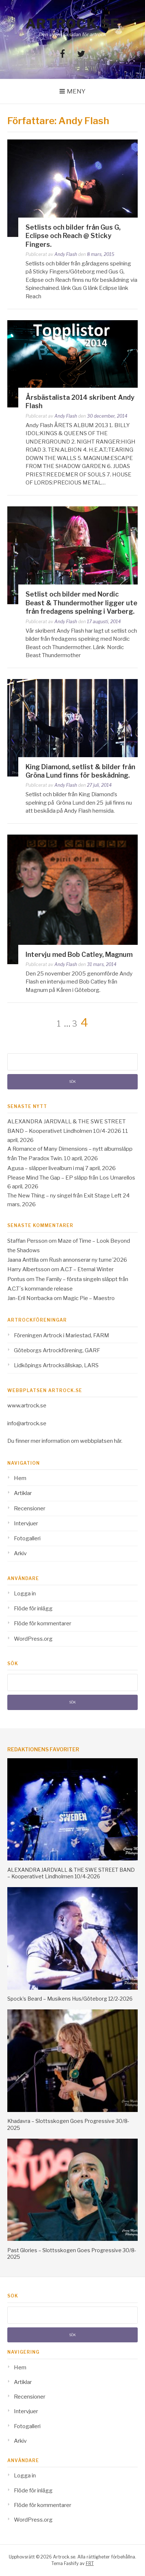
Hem (20, 1478)
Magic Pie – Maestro (89, 1298)
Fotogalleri (27, 1538)
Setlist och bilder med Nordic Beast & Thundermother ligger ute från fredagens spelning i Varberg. (81, 602)
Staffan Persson (27, 1241)
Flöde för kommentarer (42, 1623)
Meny (76, 91)
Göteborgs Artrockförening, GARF (57, 1350)
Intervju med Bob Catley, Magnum (79, 954)
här (117, 1441)
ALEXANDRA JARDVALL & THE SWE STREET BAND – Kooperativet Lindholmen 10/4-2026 (71, 1873)
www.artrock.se (26, 1405)
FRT (90, 2563)
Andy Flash (65, 254)
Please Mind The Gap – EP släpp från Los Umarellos (71, 1177)
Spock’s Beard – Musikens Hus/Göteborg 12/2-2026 (70, 1999)
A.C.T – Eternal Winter (87, 1269)
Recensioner (29, 1508)
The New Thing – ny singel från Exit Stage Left (64, 1195)
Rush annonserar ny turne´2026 (88, 1260)
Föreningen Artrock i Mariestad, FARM (61, 1335)
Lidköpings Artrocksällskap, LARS (56, 1365)
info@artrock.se (26, 1423)
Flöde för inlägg (33, 1608)
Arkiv (20, 1553)
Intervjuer (26, 1523)
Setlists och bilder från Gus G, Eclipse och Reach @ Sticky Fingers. (73, 235)
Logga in (25, 1593)
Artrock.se (73, 24)
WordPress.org (33, 1639)
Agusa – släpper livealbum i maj (45, 1168)
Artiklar (23, 1493)
